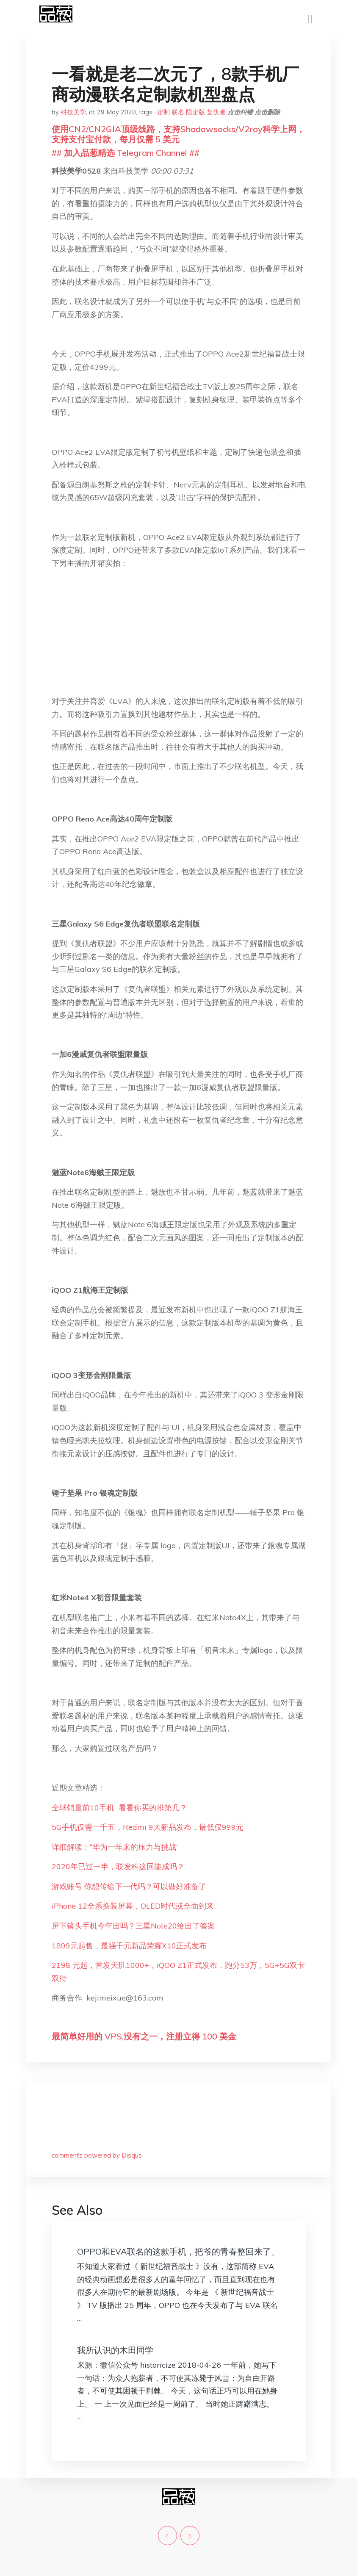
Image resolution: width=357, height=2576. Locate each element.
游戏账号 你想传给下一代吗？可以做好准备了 (129, 1886)
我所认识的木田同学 (115, 2350)
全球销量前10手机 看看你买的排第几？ (119, 1807)
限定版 (195, 112)
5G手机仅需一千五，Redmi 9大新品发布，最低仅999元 (148, 1827)
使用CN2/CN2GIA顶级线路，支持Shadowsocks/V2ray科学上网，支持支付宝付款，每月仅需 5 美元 (178, 134)
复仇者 (216, 112)
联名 (178, 112)
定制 (163, 112)
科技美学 (73, 112)
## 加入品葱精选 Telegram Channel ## (125, 152)
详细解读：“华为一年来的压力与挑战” (115, 1847)
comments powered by (97, 2155)
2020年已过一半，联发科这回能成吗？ (118, 1866)
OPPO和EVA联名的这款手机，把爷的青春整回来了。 (178, 2251)
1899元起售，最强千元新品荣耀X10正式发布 (129, 1946)
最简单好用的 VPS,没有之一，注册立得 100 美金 (144, 2036)
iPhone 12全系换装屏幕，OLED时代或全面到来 (133, 1906)
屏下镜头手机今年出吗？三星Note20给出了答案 (133, 1926)
